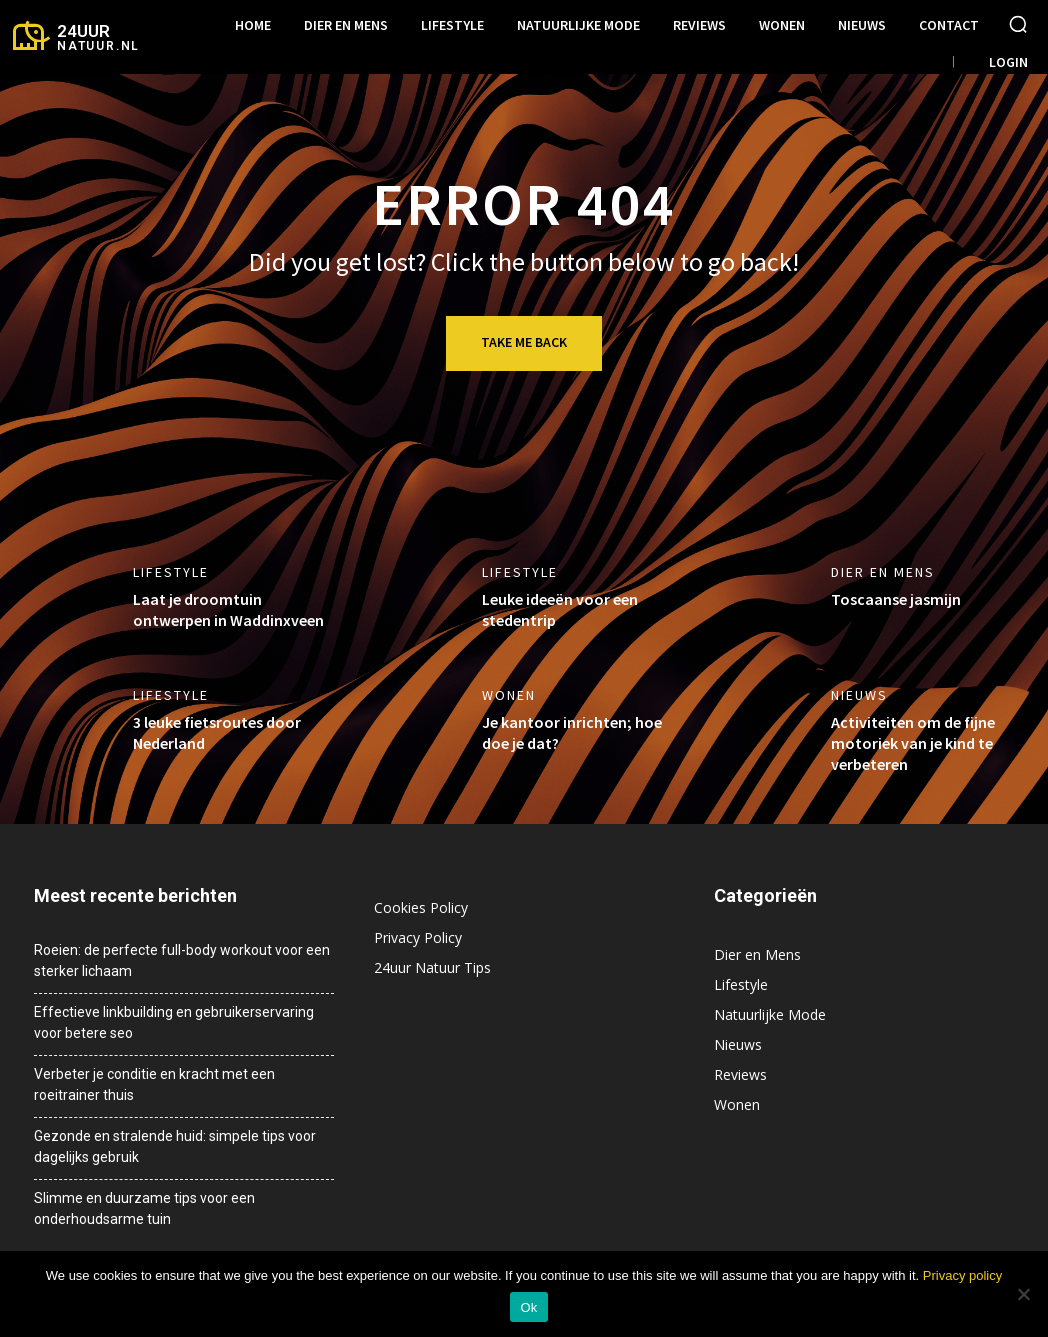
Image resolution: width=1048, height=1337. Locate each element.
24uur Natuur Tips (432, 967)
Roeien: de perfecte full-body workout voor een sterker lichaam (182, 960)
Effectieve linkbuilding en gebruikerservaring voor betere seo (174, 1022)
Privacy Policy (418, 937)
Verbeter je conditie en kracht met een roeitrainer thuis (154, 1084)
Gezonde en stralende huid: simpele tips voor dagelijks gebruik (175, 1146)
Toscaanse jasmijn (896, 599)
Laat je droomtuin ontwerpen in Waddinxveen (228, 609)
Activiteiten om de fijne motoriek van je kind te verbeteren (913, 743)
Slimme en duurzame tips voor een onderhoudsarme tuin (144, 1208)
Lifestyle (171, 572)
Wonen (509, 695)
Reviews (740, 1074)
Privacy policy (962, 1275)
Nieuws (859, 695)
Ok (528, 1307)
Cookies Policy (421, 907)
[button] (1018, 24)
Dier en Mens (883, 572)
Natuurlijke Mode (770, 1014)
